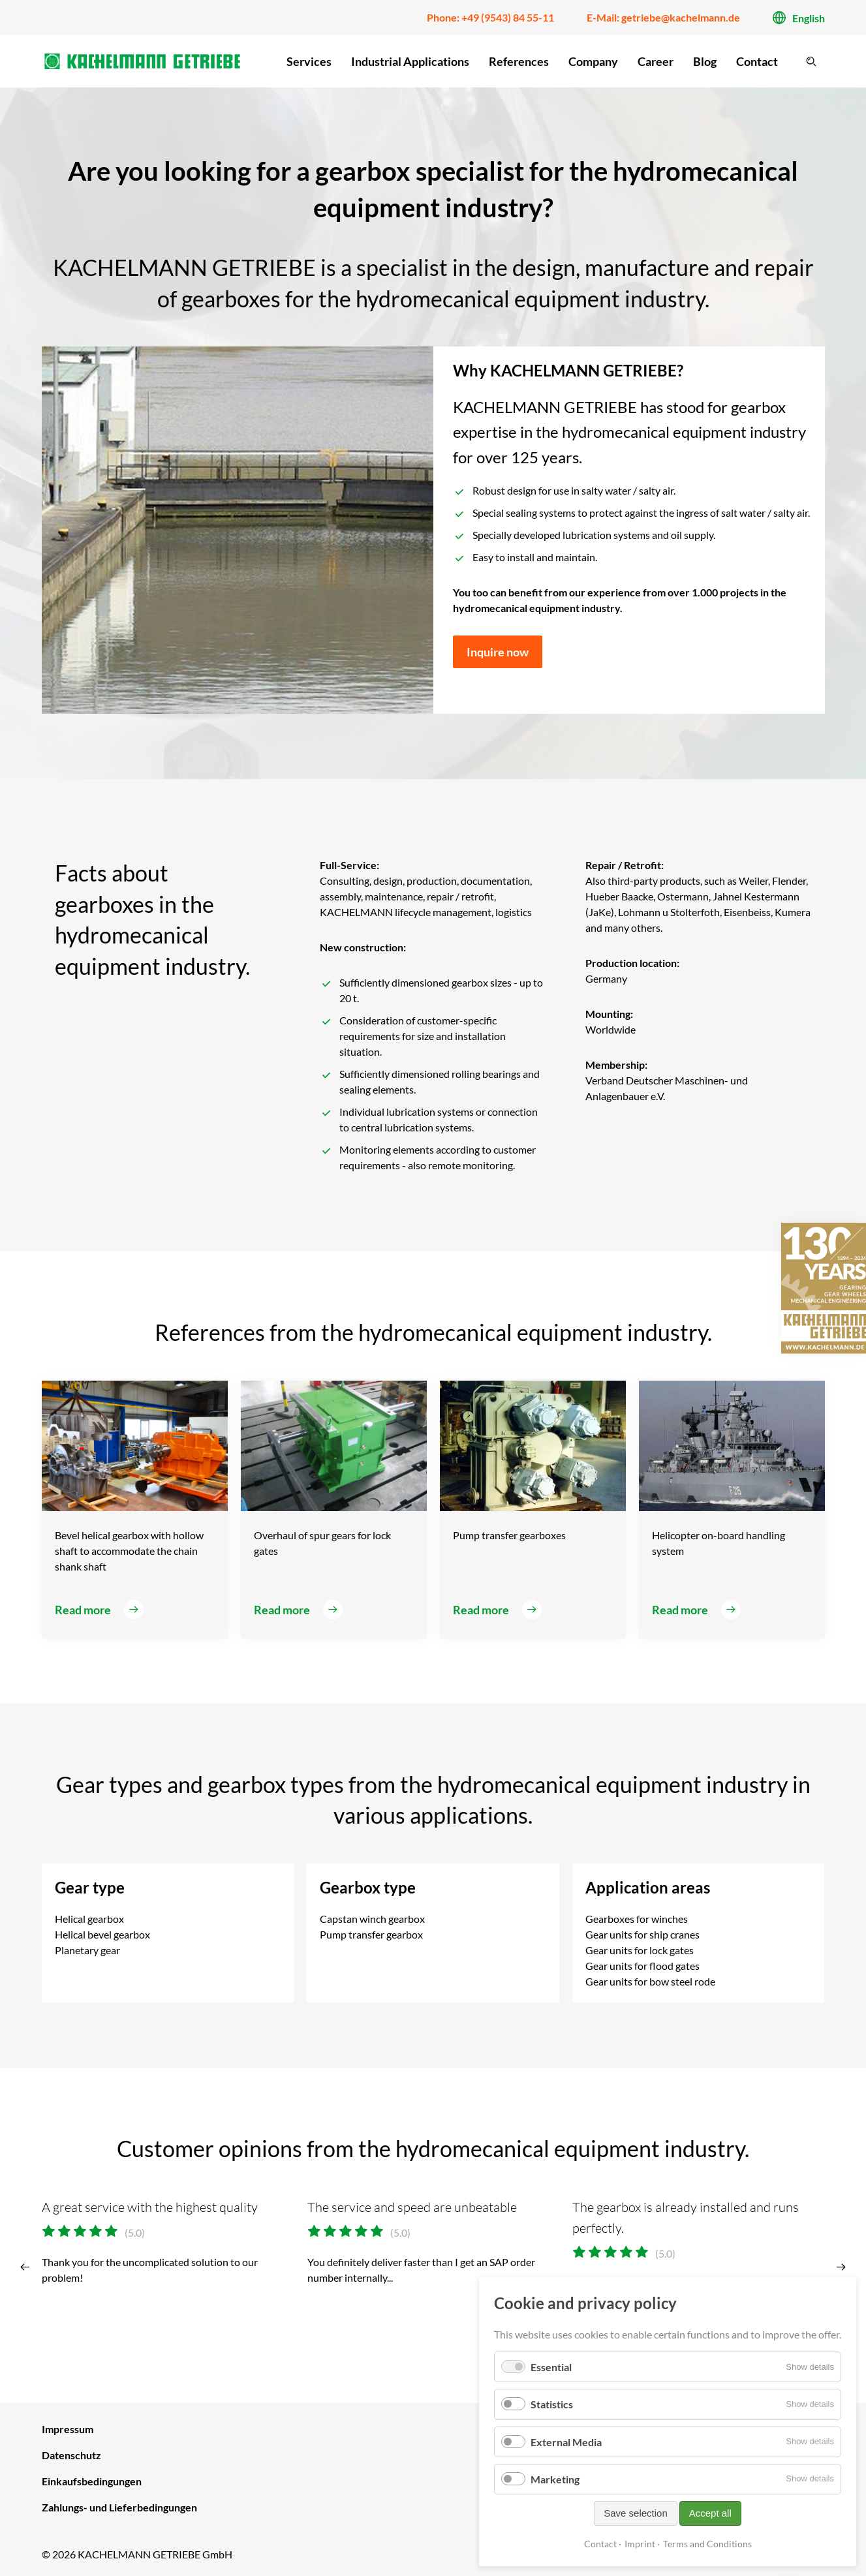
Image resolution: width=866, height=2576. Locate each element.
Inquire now (498, 652)
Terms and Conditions (707, 2543)
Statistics (552, 2404)
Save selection (636, 2513)
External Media (566, 2442)
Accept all (710, 2513)
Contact (600, 2543)
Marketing (555, 2479)
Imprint (640, 2543)
